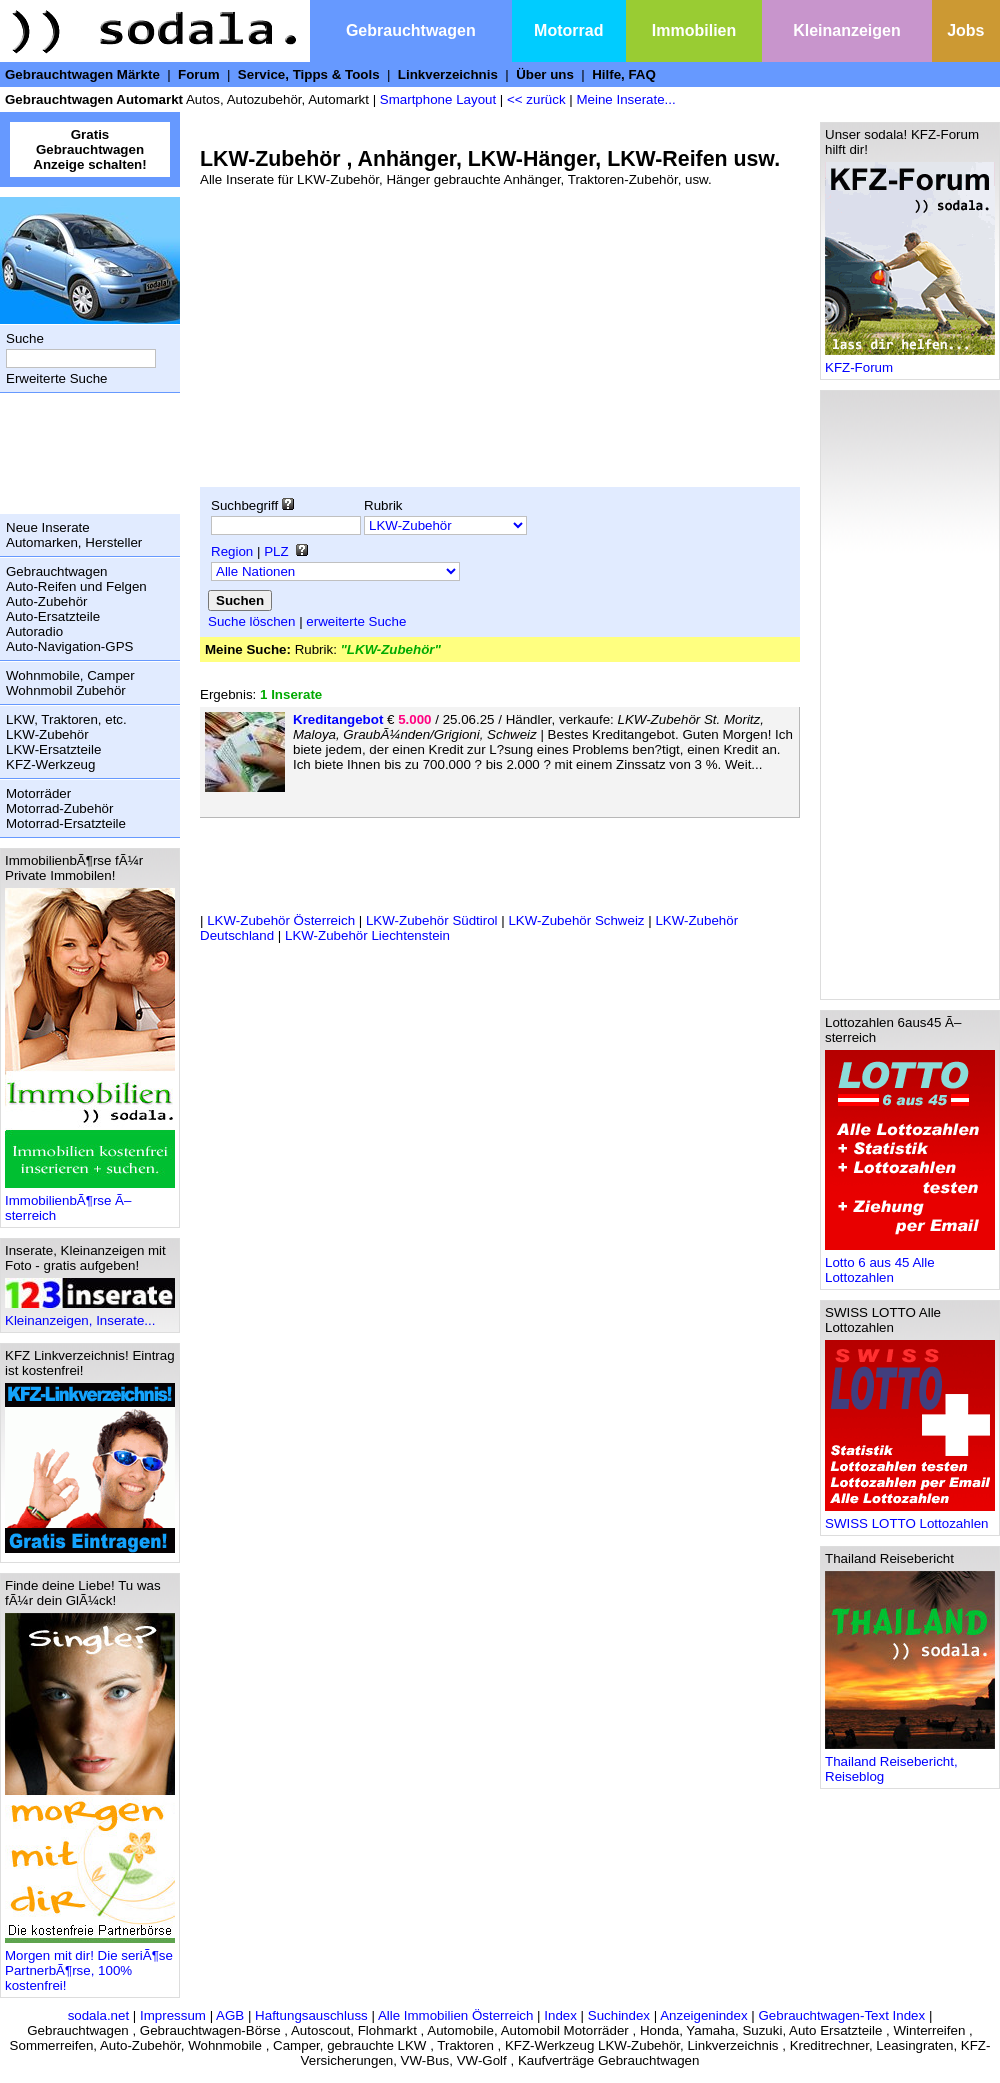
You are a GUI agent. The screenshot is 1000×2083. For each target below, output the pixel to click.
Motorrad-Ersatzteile (66, 823)
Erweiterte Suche (57, 378)
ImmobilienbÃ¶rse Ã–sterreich (90, 1202)
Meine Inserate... (625, 99)
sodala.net (99, 2015)
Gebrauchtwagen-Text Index (842, 2015)
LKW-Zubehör (47, 734)
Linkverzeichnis (448, 74)
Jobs (965, 30)
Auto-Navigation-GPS (69, 646)
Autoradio (34, 631)
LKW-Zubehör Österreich (281, 920)
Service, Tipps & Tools (309, 74)
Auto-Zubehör (47, 601)
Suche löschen (251, 621)
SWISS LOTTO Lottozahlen (910, 1517)
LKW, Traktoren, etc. (66, 719)
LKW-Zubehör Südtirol (432, 920)
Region (232, 551)
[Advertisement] (85, 453)
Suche (25, 338)
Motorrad (568, 30)
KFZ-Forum (910, 361)
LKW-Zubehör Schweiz (576, 920)
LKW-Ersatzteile (53, 749)
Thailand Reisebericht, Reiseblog (910, 1763)
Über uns (545, 74)
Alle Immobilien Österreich (456, 2015)
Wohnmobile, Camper (70, 675)
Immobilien (694, 30)
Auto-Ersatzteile (53, 616)
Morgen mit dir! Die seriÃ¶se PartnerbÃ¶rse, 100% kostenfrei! (90, 1964)
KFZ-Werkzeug (50, 764)
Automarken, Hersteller (74, 542)
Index (560, 2015)
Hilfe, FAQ (624, 74)
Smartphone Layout (438, 99)
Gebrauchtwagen (411, 30)
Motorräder (38, 793)
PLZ (276, 551)
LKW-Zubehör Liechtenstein (367, 935)
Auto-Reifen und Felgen (76, 586)
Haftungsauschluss (311, 2015)
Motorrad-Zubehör (59, 808)
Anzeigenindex (703, 2015)
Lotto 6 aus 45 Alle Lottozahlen (910, 1264)
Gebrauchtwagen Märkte (82, 74)
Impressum (173, 2015)
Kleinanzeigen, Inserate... (90, 1314)
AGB (230, 2015)
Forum (198, 74)
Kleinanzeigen (847, 30)
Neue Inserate (48, 527)
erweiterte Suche (356, 621)
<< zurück (536, 99)
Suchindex (619, 2015)
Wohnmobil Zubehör (66, 690)
